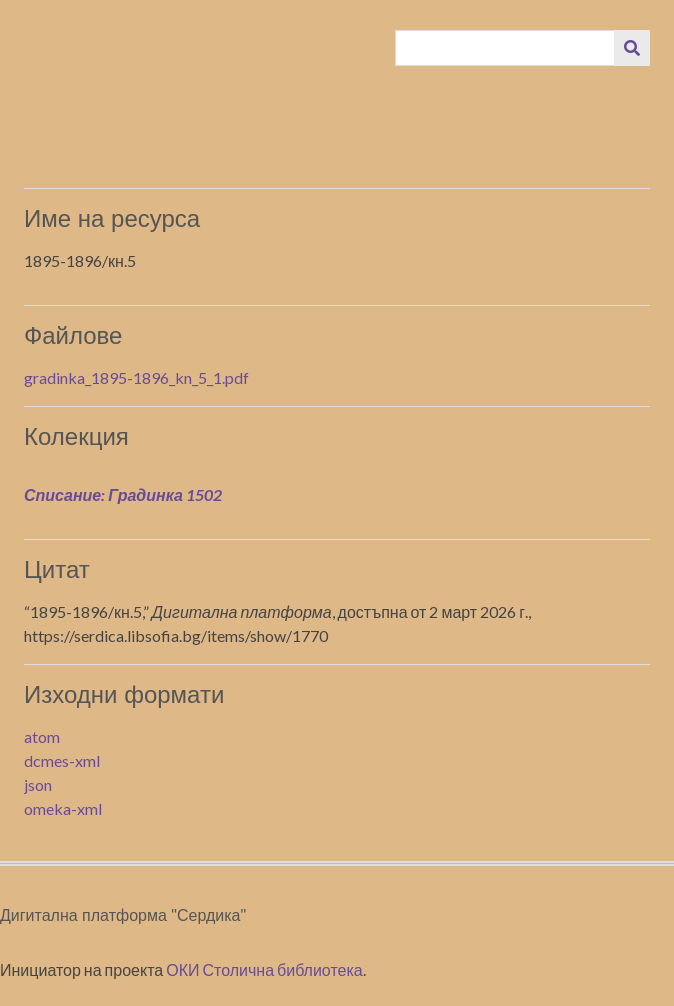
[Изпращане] (632, 48)
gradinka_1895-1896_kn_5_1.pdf (136, 377)
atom (42, 736)
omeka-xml (63, 808)
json (38, 784)
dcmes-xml (62, 760)
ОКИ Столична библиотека (264, 969)
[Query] (505, 48)
